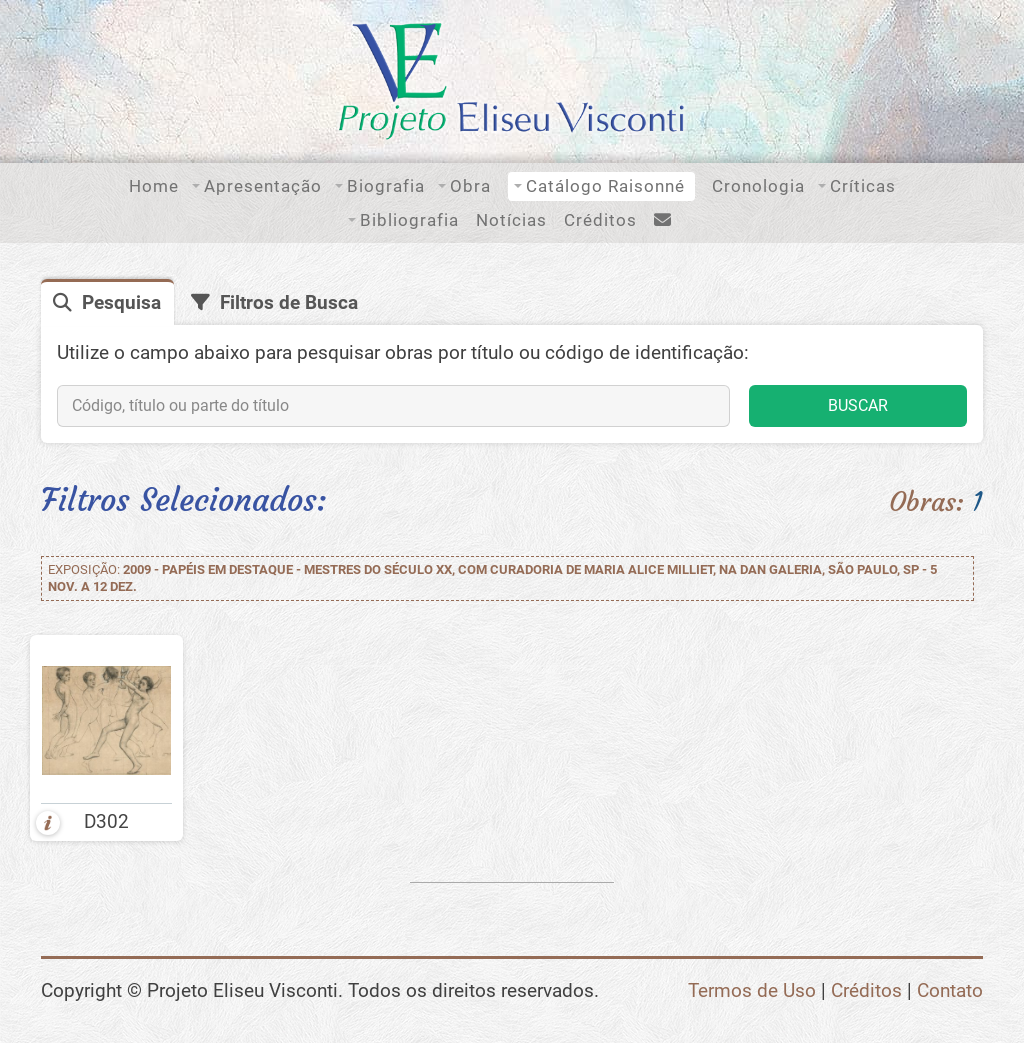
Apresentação (263, 186)
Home (154, 186)
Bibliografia (409, 220)
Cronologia (758, 186)
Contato (950, 991)
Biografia (386, 186)
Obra (470, 186)
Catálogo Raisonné (605, 186)
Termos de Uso (752, 991)
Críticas (863, 186)
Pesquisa (121, 303)
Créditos (600, 220)
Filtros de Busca (289, 303)
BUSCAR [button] (858, 405)
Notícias (511, 220)
